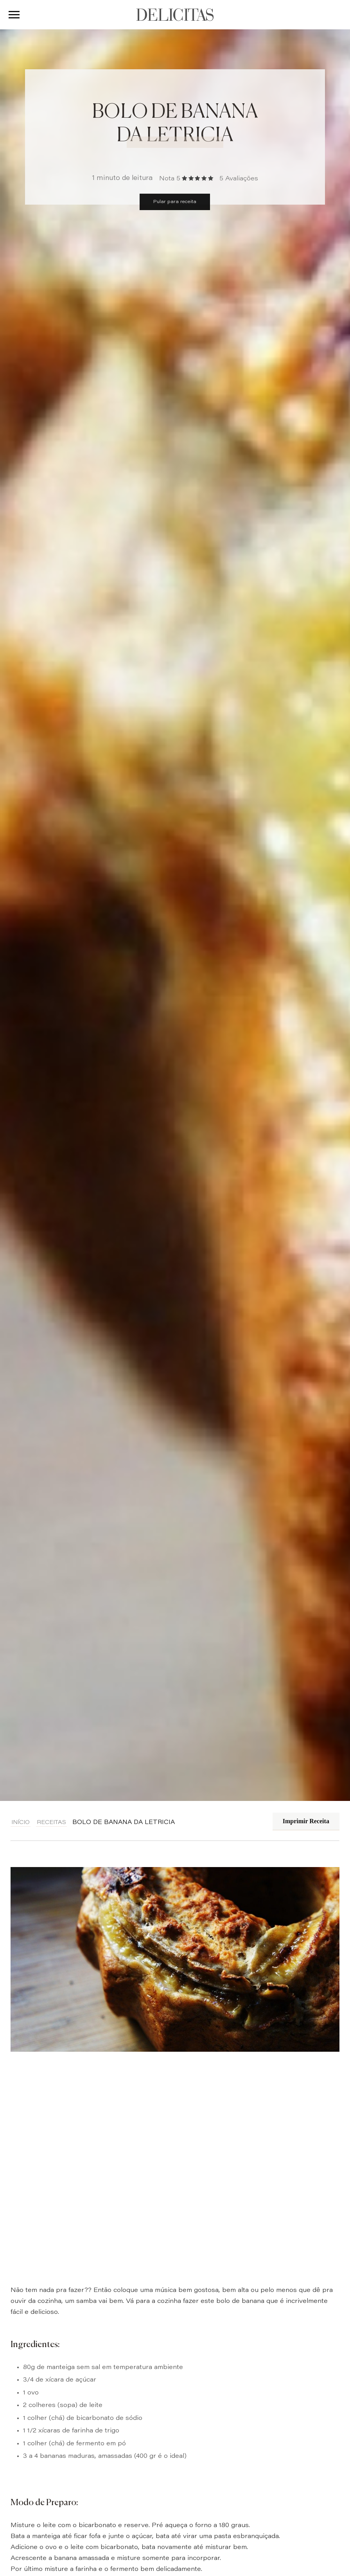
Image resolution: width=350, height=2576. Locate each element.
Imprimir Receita (306, 1821)
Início (20, 1823)
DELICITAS (175, 14)
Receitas (51, 1823)
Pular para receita (174, 202)
